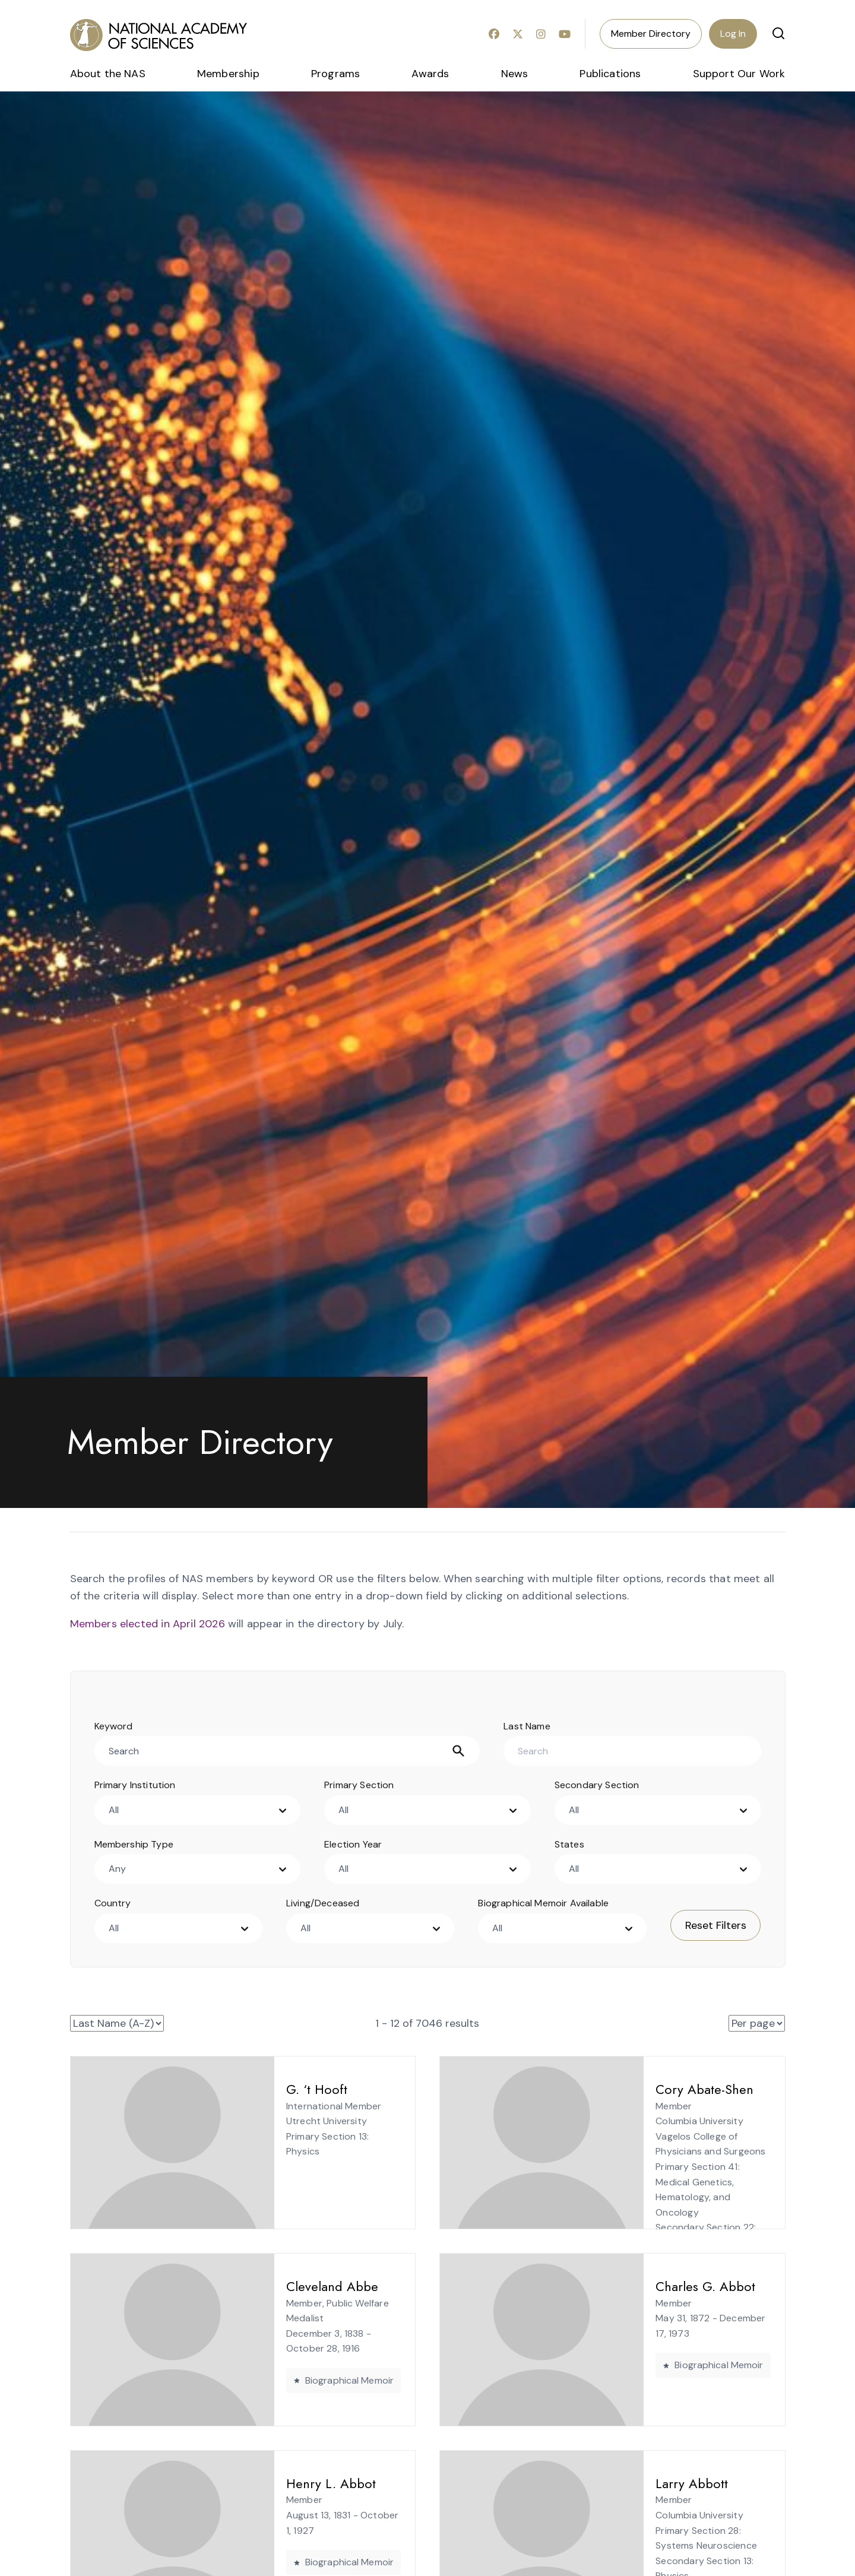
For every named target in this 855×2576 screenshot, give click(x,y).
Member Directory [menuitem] (651, 33)
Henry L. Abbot (231, 2483)
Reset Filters (715, 1925)
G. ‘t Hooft (217, 2089)
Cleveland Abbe (232, 2286)
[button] (778, 33)
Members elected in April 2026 (147, 1624)
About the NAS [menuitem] (107, 73)
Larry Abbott (592, 2483)
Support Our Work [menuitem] (739, 73)
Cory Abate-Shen (605, 2089)
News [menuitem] (514, 73)
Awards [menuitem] (430, 73)
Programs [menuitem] (335, 73)
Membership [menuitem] (228, 73)
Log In (733, 33)
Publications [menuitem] (610, 73)
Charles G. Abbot (606, 2286)
